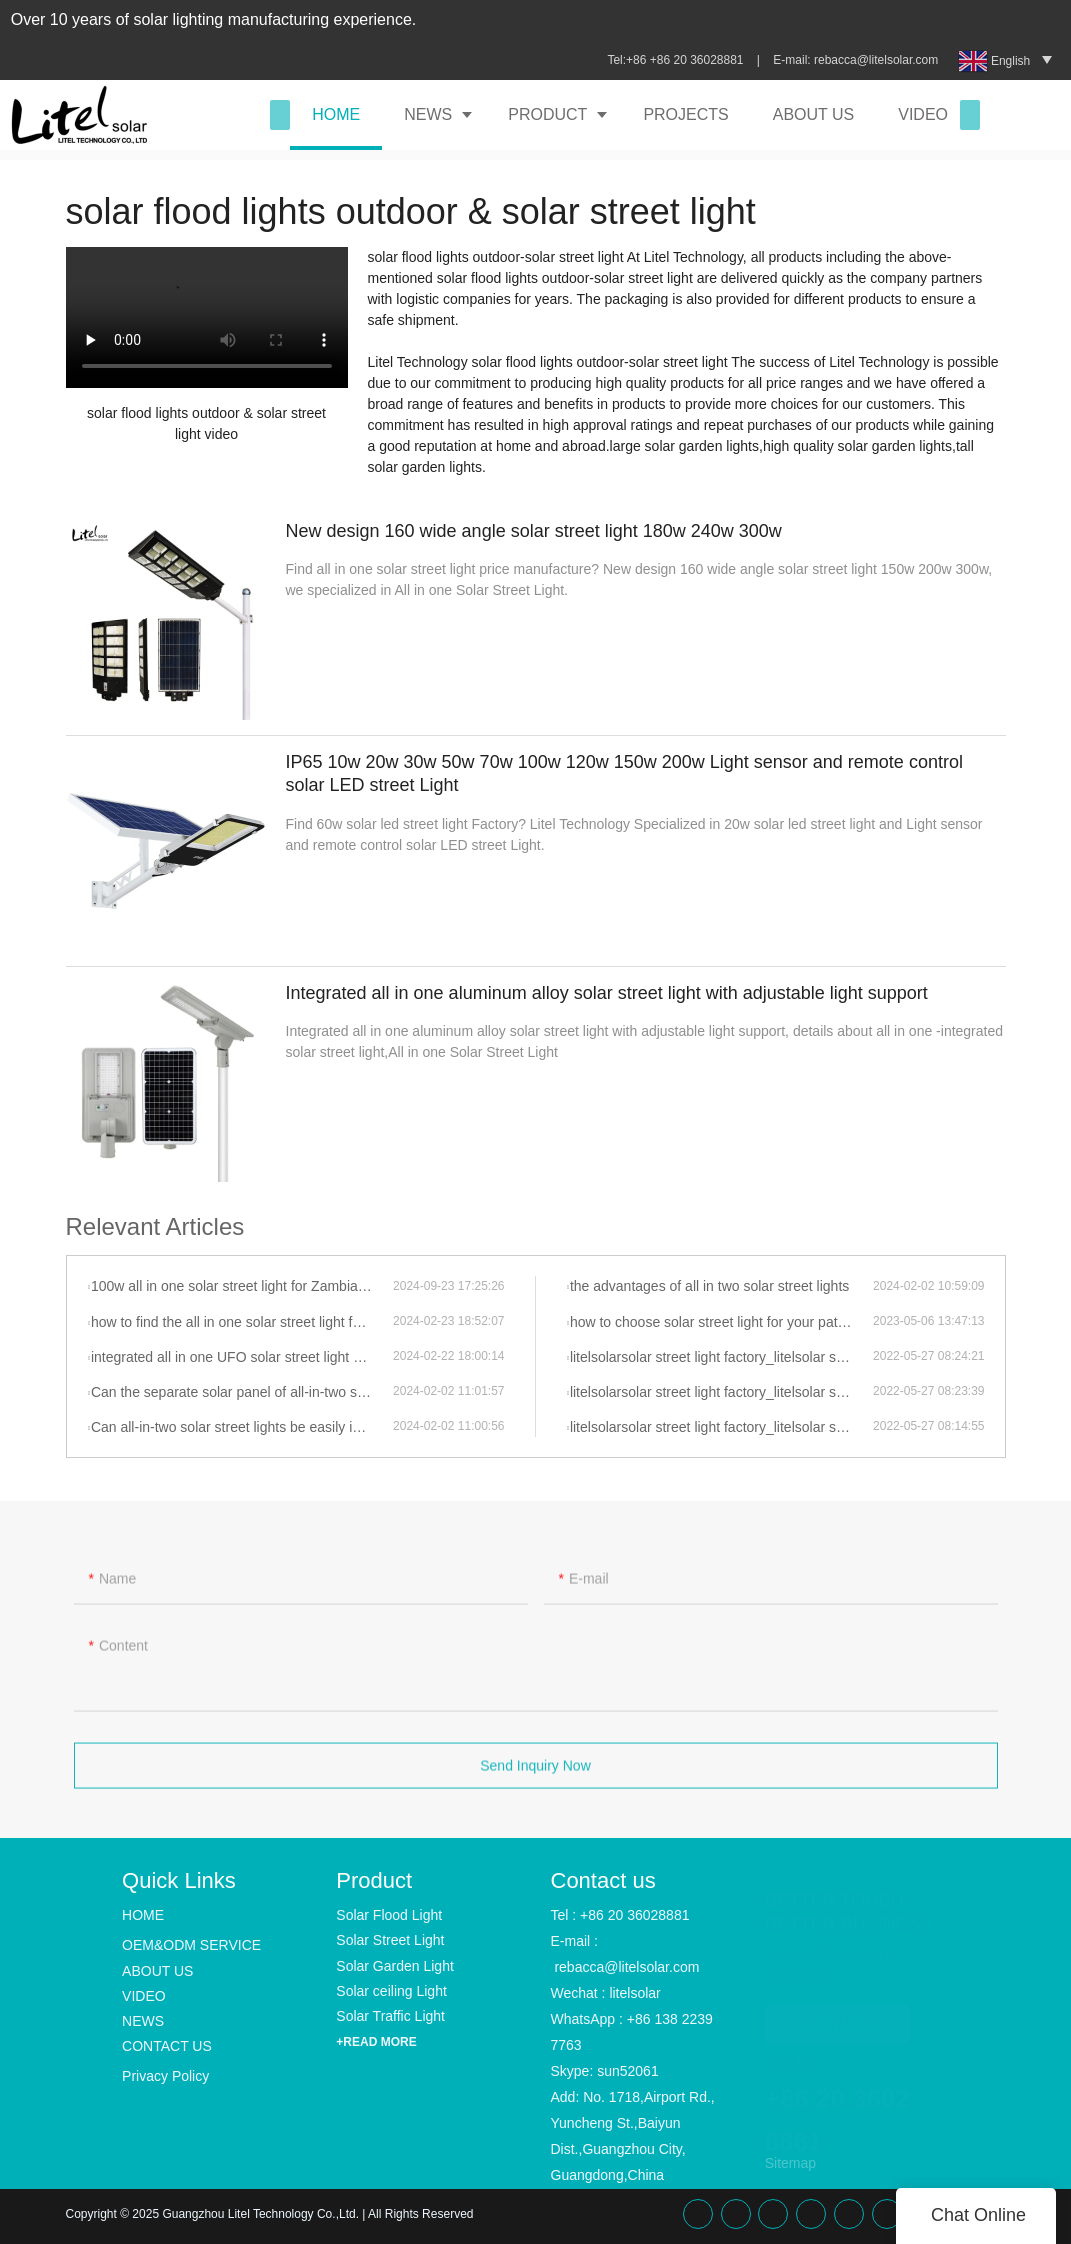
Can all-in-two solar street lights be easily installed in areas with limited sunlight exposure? (242, 1427)
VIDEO (923, 114)
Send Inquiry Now (535, 1774)
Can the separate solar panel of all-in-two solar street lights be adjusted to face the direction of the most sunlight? (242, 1392)
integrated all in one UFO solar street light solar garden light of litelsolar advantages (242, 1357)
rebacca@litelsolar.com (878, 60)
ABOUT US (814, 114)
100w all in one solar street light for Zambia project (242, 1286)
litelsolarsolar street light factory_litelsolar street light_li (721, 1357)
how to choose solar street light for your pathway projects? (721, 1322)
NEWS (428, 114)
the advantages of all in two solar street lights (709, 1286)
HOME (336, 114)
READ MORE (837, 2015)
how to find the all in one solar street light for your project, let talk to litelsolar (242, 1322)
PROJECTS (685, 114)
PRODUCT (547, 114)
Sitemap (790, 2163)
